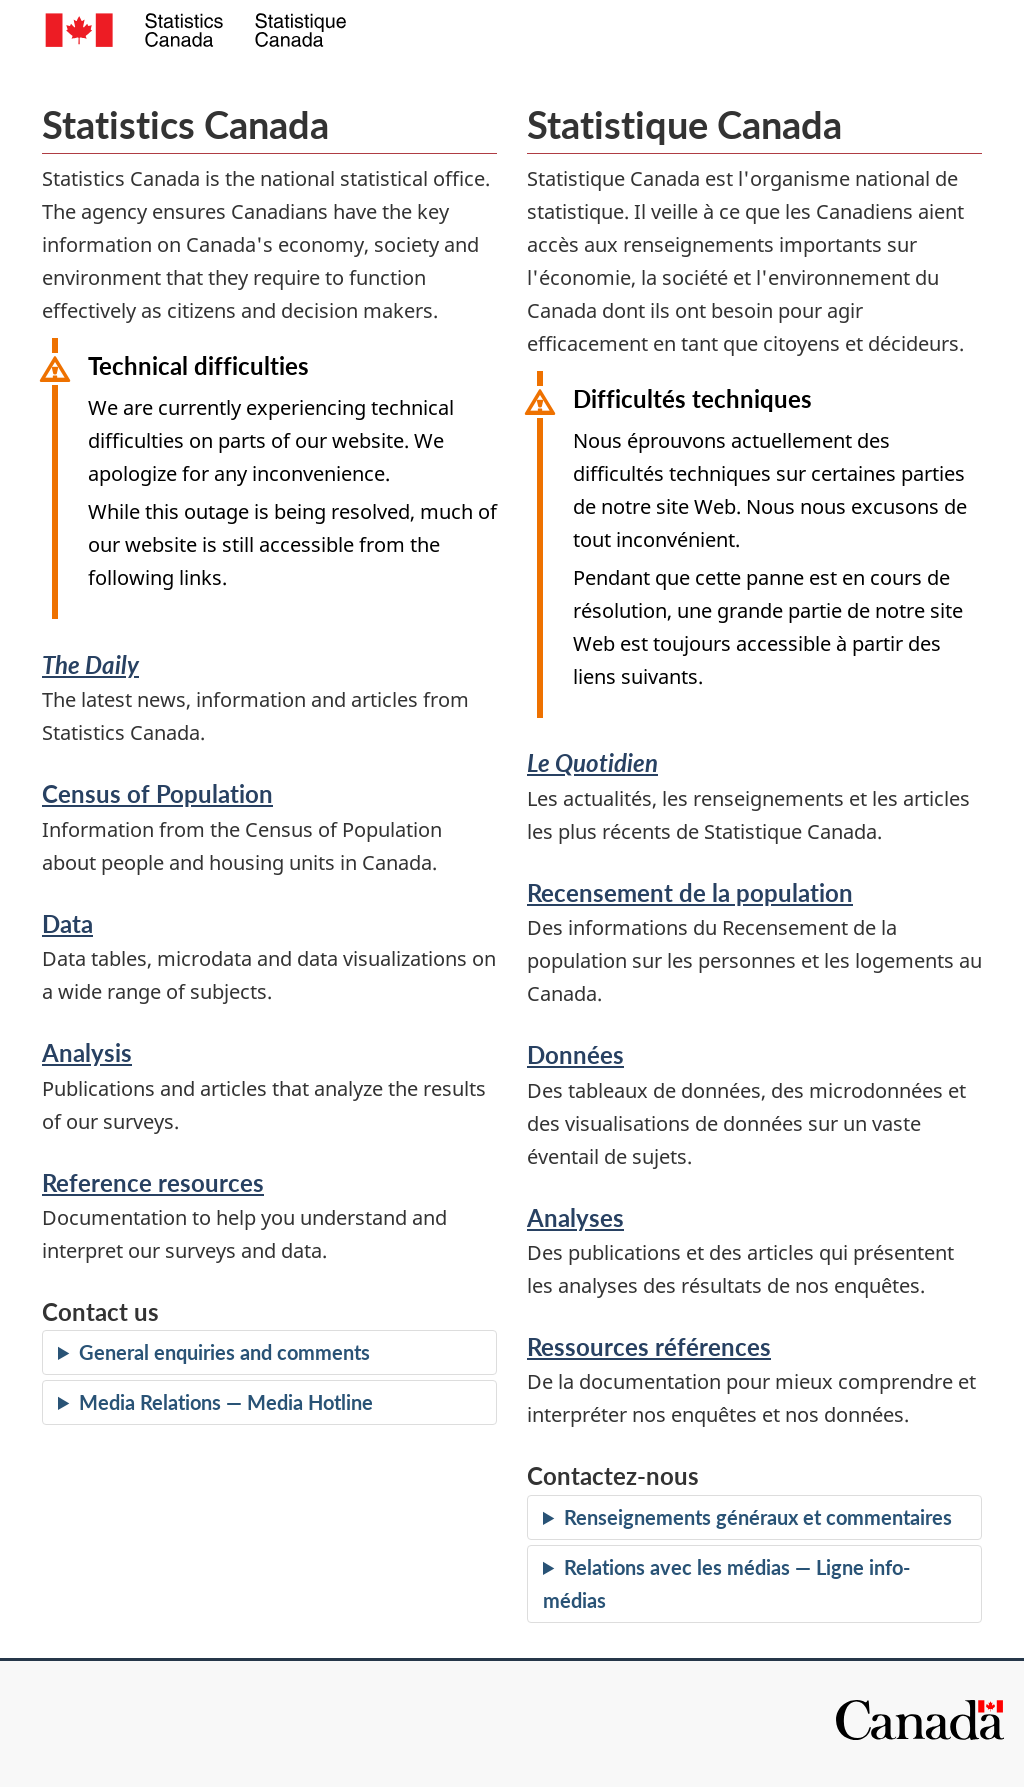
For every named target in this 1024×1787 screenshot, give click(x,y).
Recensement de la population (690, 892)
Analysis (87, 1052)
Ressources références (649, 1346)
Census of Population (157, 793)
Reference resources (153, 1182)
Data (67, 923)
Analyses (575, 1217)
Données (575, 1054)
